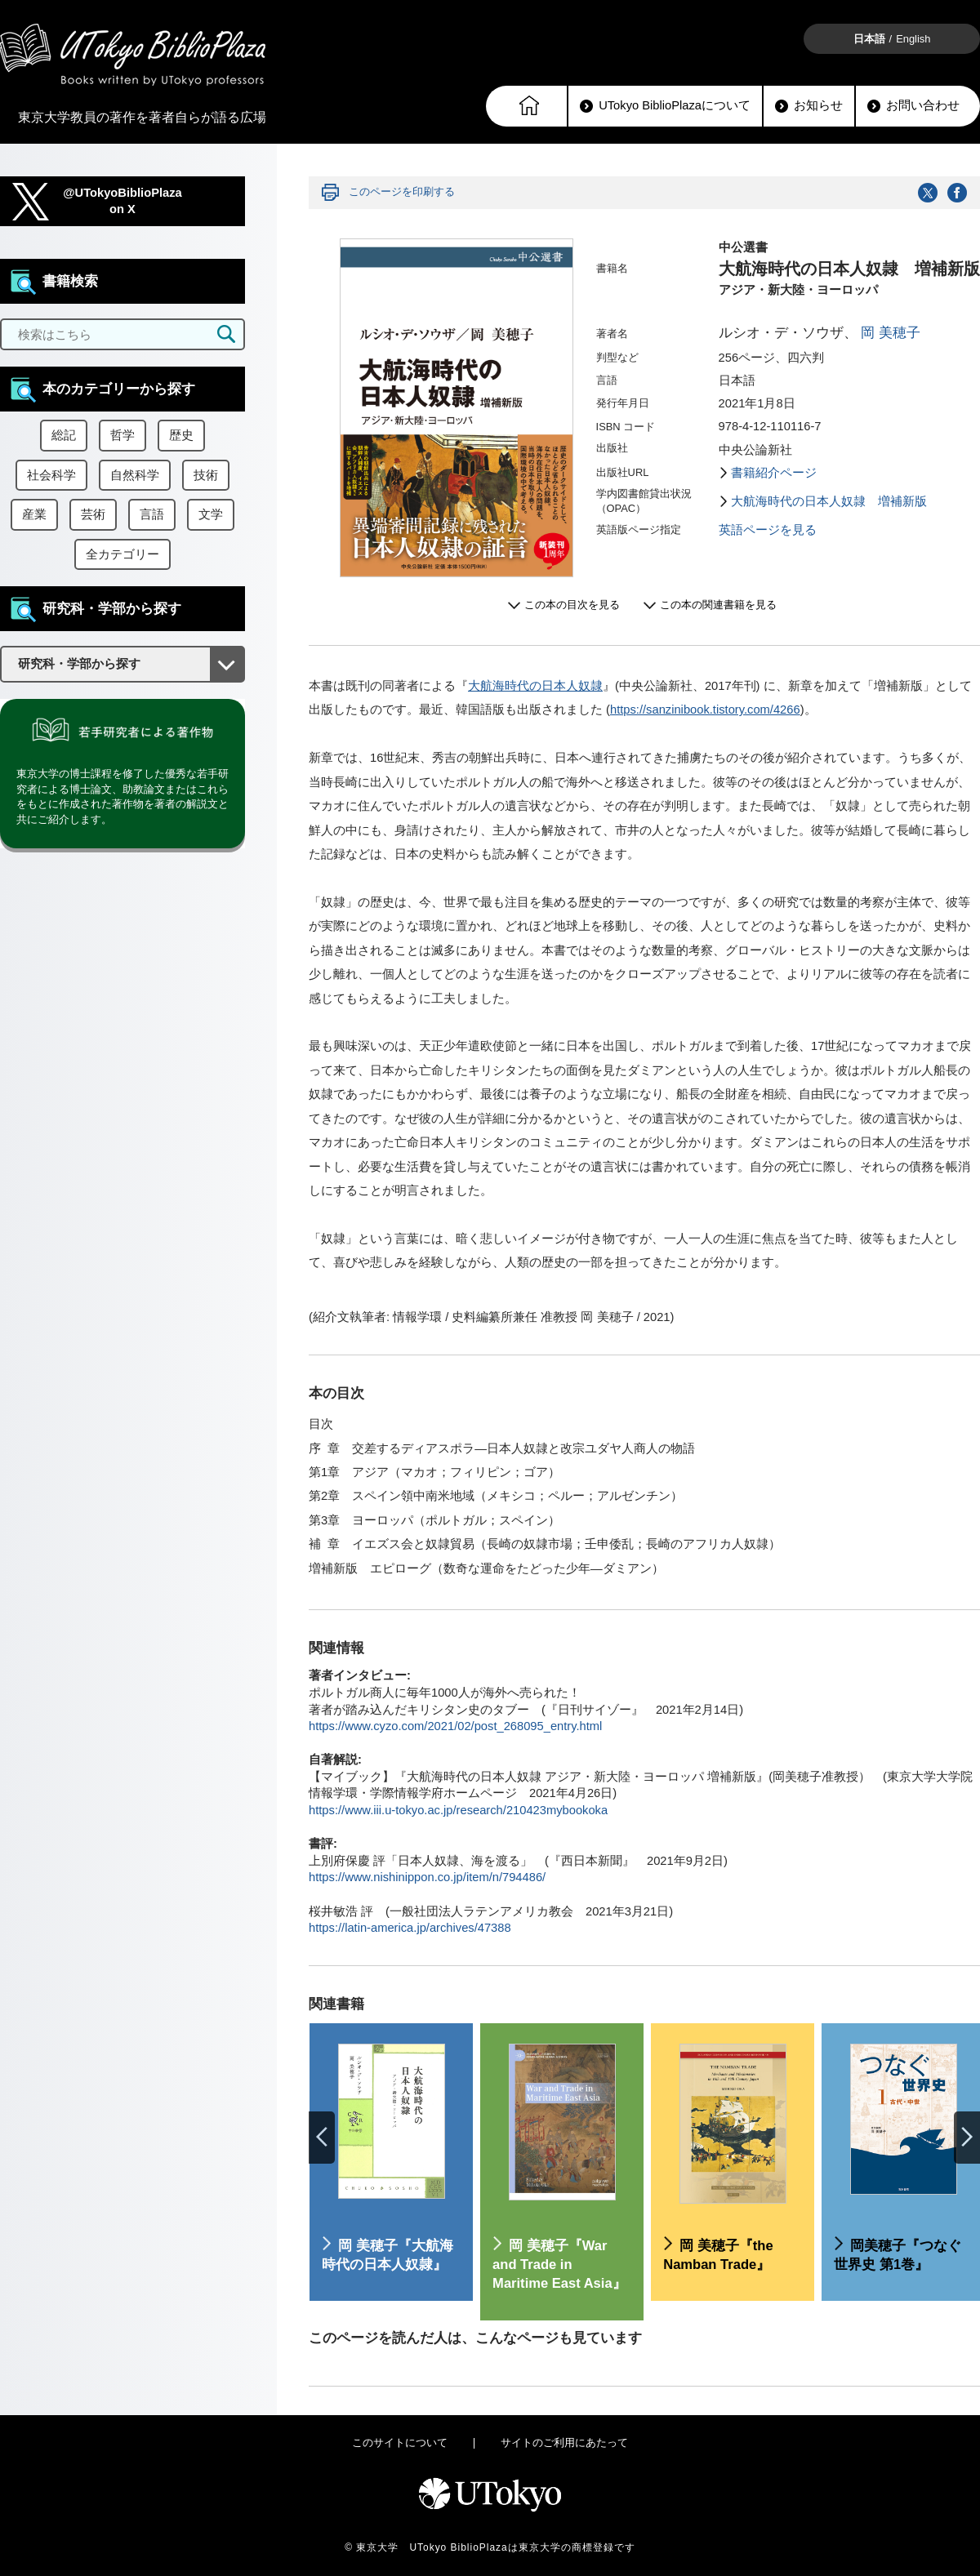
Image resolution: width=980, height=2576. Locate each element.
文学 (210, 514)
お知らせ (809, 106)
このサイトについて (400, 2442)
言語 (152, 514)
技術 (206, 475)
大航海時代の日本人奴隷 (535, 685)
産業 (34, 514)
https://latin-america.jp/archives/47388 (410, 1927)
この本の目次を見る (572, 604)
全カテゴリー (122, 554)
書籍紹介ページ (774, 472)
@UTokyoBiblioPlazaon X (122, 201)
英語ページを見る (768, 529)
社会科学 (51, 475)
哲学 (122, 435)
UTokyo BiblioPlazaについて (665, 106)
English (913, 39)
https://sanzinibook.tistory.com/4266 (705, 709)
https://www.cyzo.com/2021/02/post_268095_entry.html (455, 1726)
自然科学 (134, 475)
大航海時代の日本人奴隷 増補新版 (829, 501)
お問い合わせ (913, 106)
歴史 (181, 435)
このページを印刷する (402, 191)
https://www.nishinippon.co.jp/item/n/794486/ (427, 1877)
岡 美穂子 (890, 332)
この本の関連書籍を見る (718, 604)
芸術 (93, 514)
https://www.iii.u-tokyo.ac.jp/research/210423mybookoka (458, 1810)
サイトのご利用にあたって (564, 2442)
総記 (63, 435)
